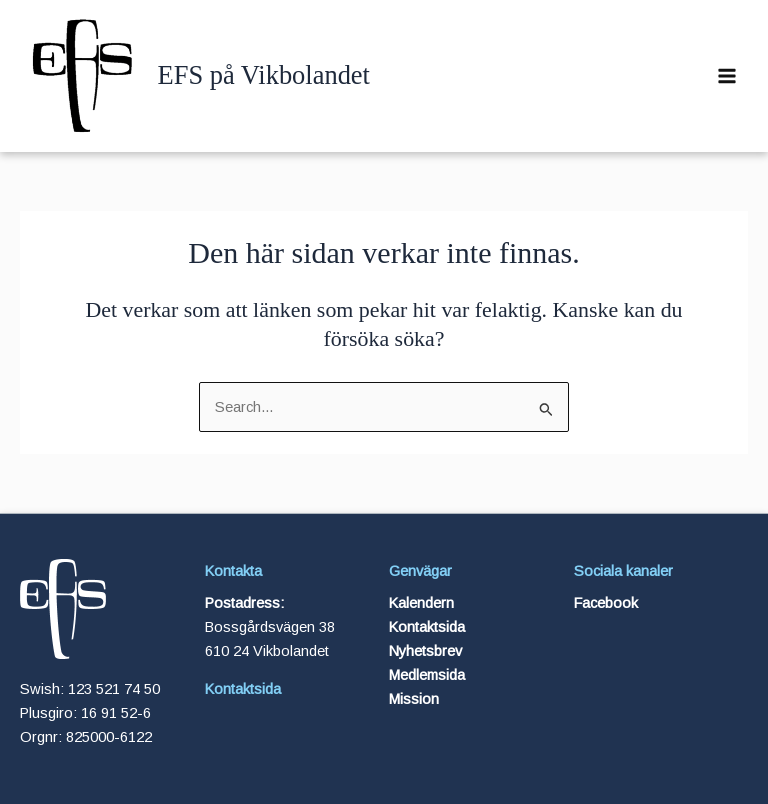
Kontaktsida (243, 689)
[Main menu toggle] (727, 76)
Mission (414, 699)
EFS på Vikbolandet (264, 75)
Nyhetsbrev (425, 651)
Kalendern (421, 603)
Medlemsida (427, 675)
